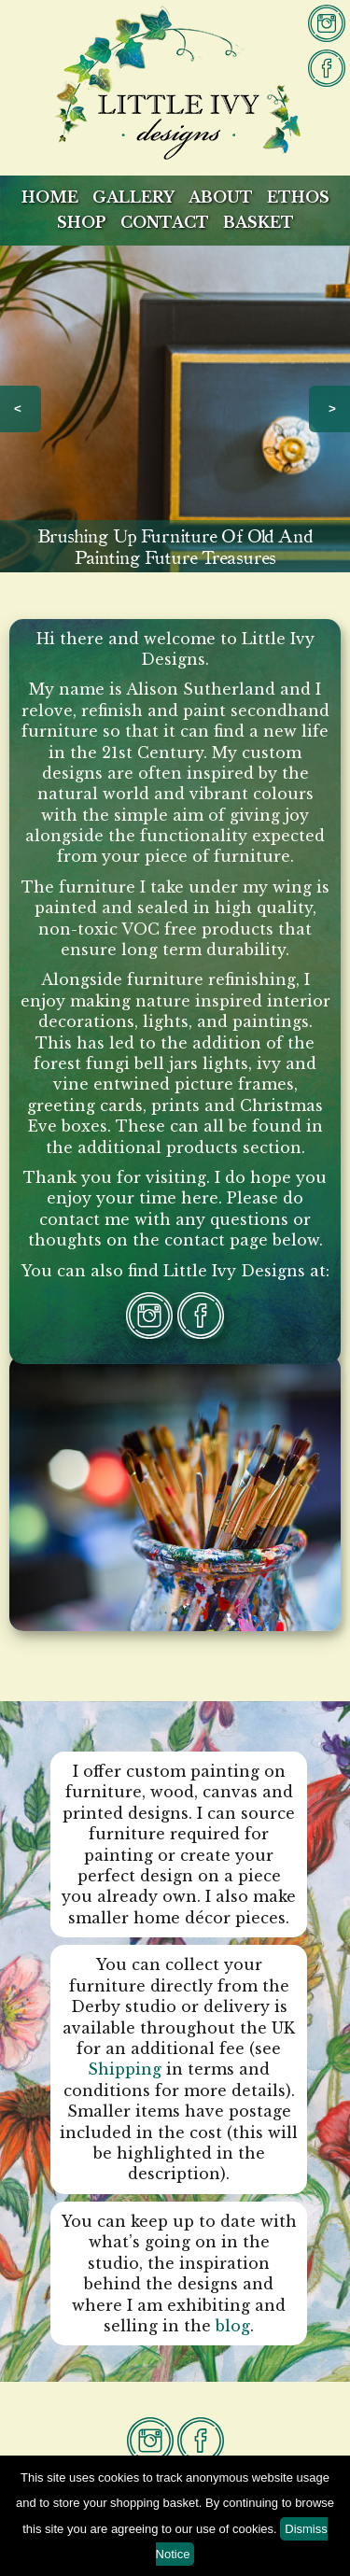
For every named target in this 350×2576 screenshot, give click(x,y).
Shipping (124, 2069)
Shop (81, 222)
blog (233, 2325)
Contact (164, 222)
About (221, 197)
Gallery (133, 197)
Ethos (298, 197)
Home (49, 197)
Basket (258, 222)
